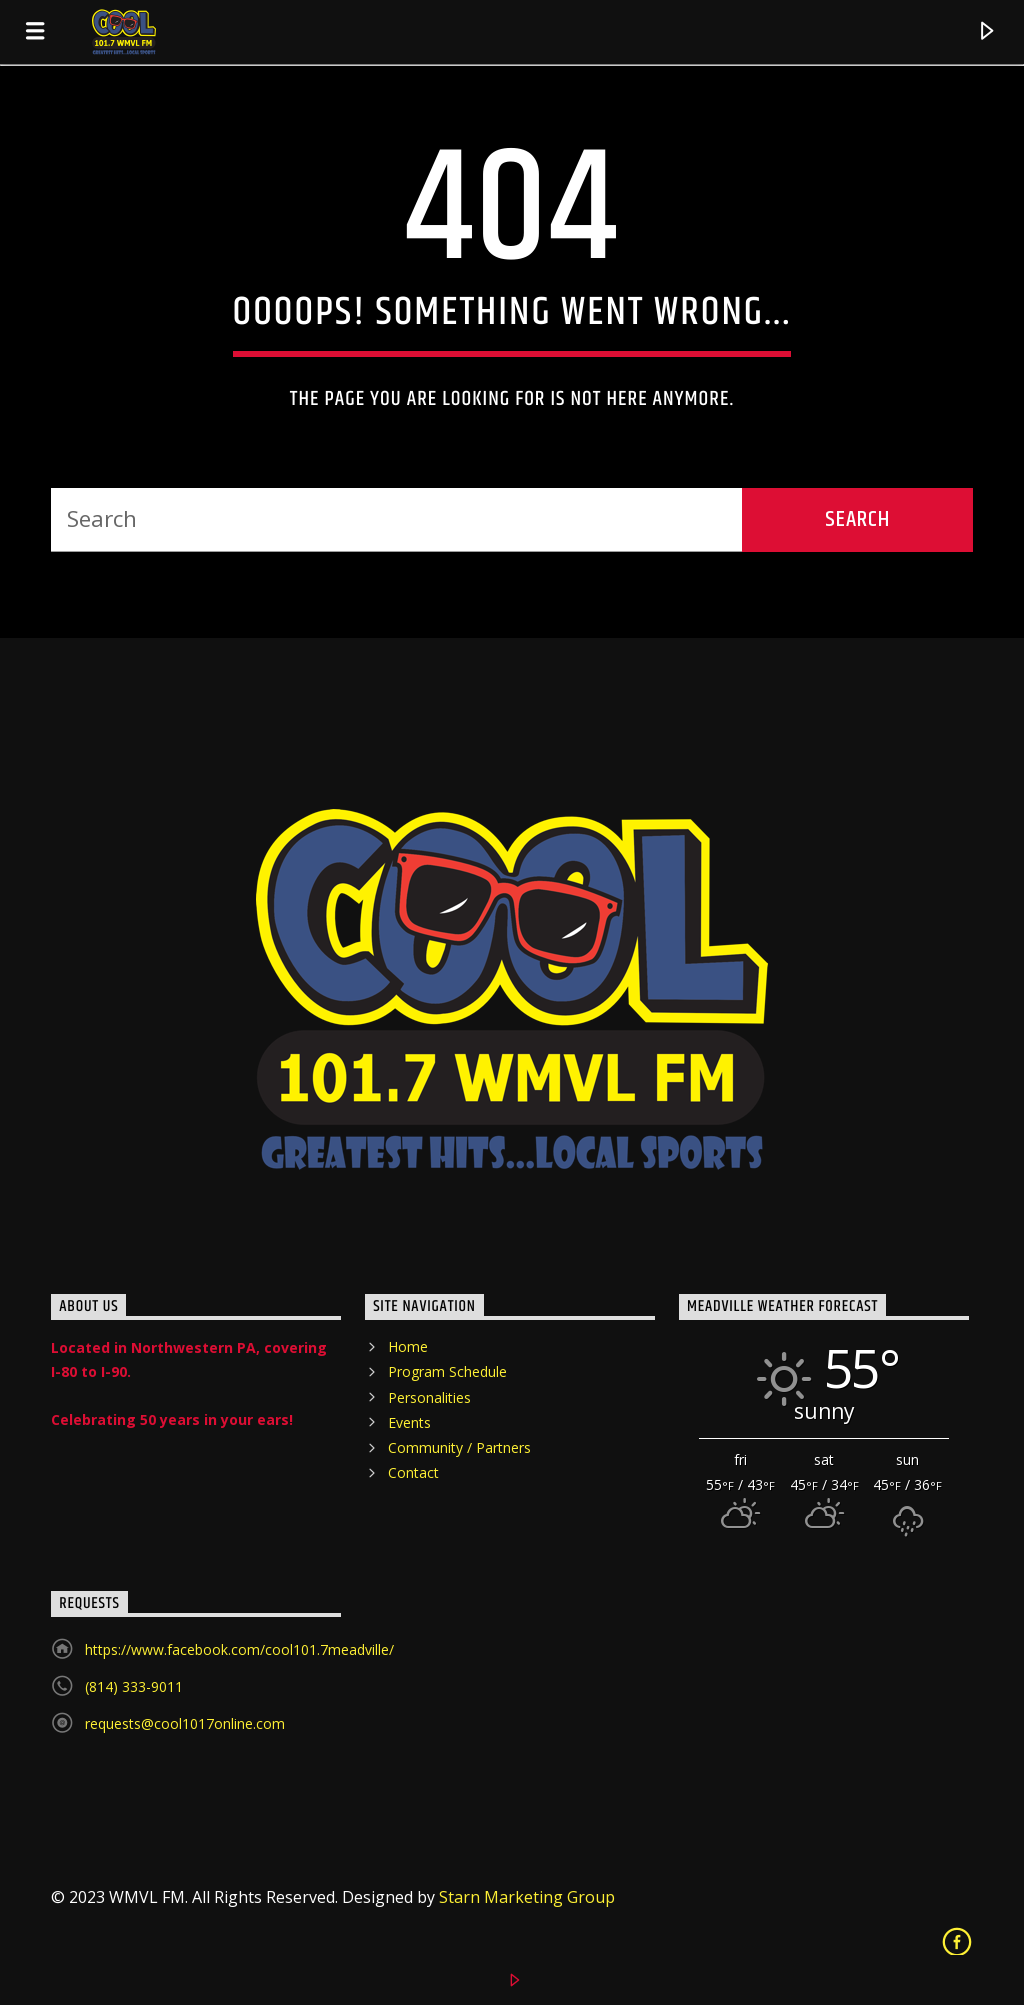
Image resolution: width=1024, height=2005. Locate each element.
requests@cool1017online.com (185, 1723)
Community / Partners (459, 1447)
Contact (413, 1472)
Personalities (429, 1397)
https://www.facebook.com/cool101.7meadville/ (239, 1649)
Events (409, 1422)
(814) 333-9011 (134, 1686)
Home (408, 1346)
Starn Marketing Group (527, 1897)
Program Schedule (447, 1371)
